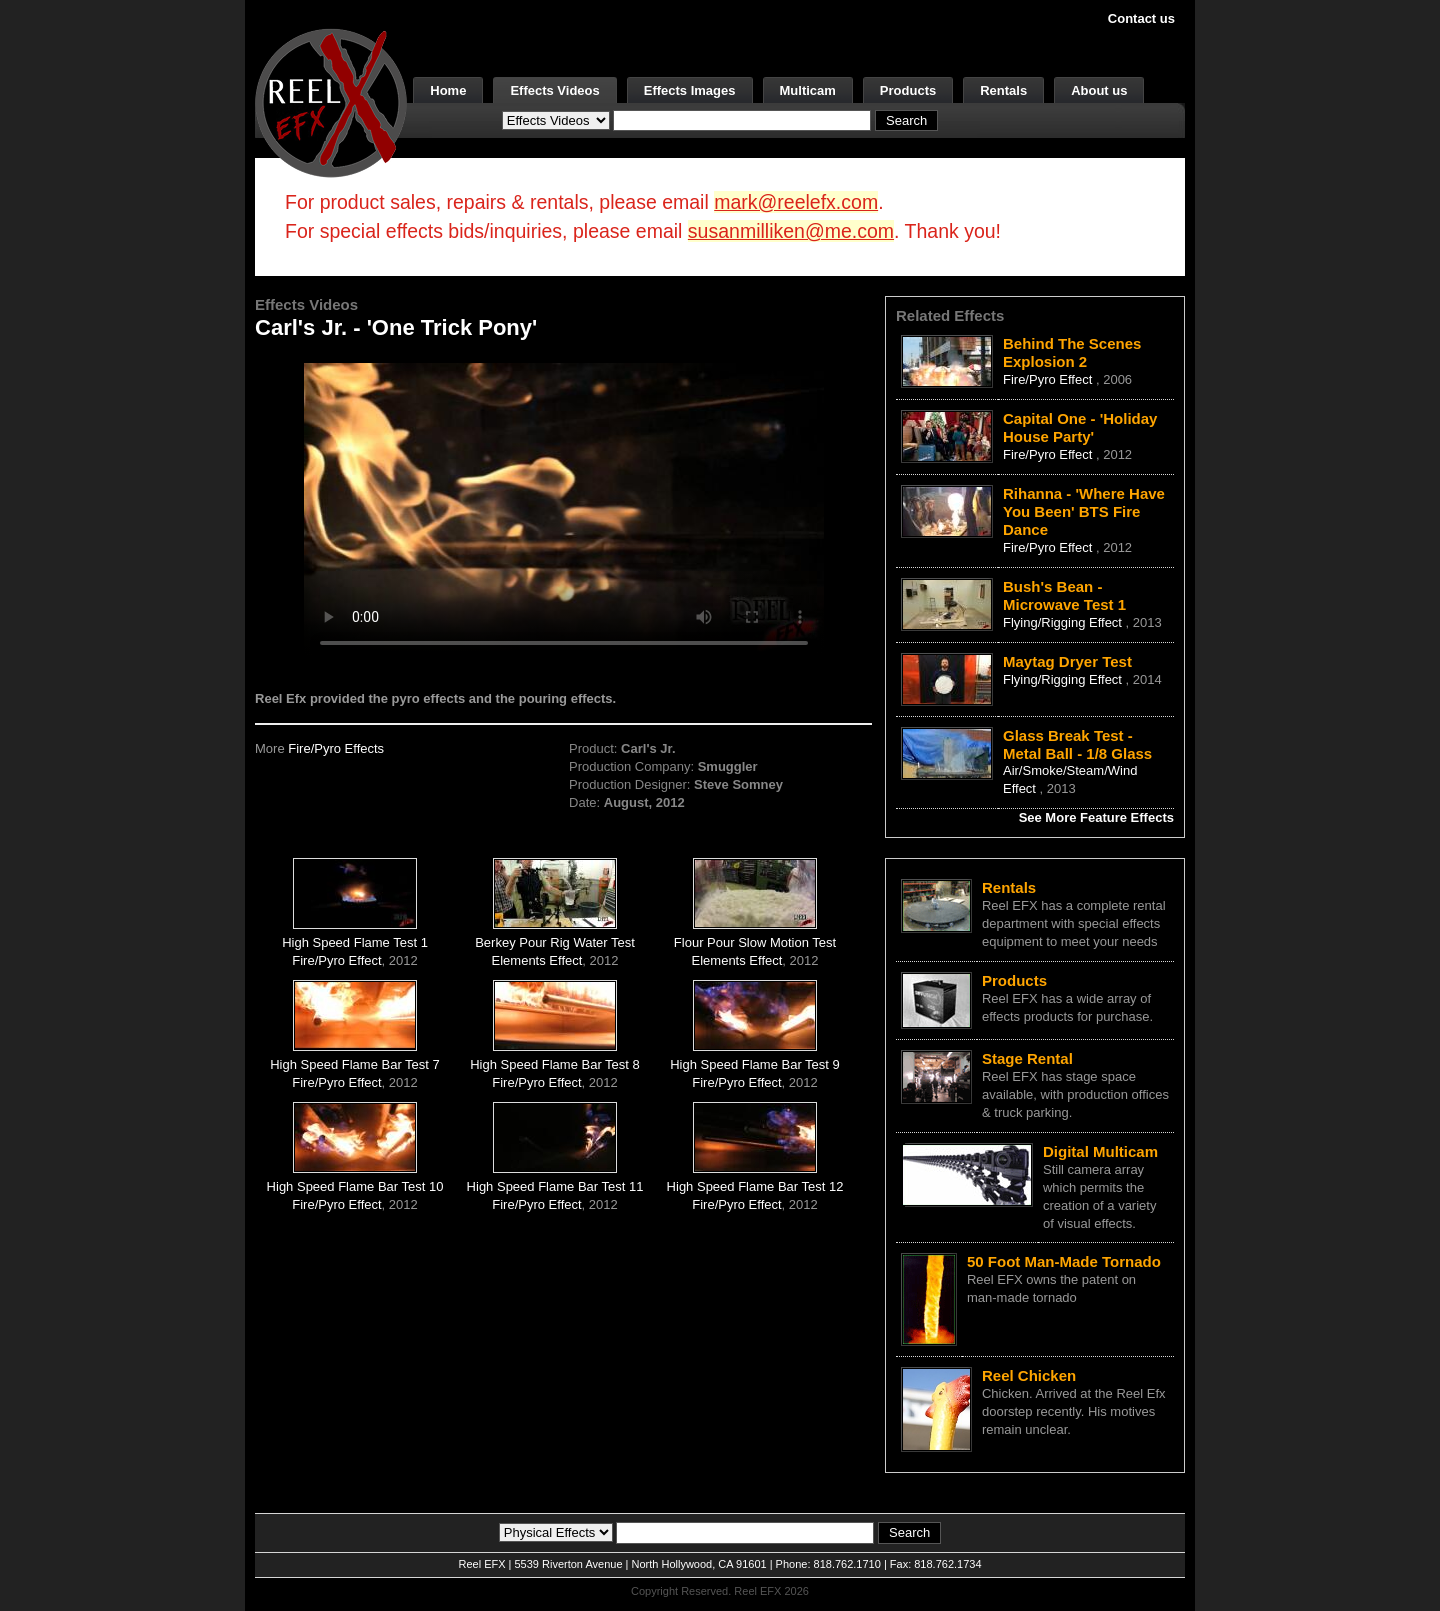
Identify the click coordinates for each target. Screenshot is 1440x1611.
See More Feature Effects (1096, 817)
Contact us (1141, 18)
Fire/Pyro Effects (336, 748)
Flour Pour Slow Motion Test (755, 942)
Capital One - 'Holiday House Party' (1080, 427)
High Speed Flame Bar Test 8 (555, 1064)
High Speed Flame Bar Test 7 (355, 1064)
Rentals (1003, 90)
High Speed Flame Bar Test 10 (355, 1186)
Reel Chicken (1029, 1375)
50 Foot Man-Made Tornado (1064, 1261)
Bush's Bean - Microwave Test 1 (1064, 595)
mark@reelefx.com (796, 202)
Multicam (808, 90)
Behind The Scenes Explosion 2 (1072, 352)
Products (908, 90)
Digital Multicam (1100, 1151)
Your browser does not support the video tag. (564, 508)
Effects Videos (554, 90)
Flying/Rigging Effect (1064, 622)
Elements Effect (537, 960)
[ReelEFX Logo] (331, 101)
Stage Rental (1027, 1058)
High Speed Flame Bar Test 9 (755, 1064)
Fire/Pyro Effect (336, 960)
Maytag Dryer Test (1067, 661)
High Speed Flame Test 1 (355, 942)
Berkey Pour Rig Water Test (555, 942)
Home (448, 90)
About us (1099, 90)
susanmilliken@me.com (791, 231)
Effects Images (690, 90)
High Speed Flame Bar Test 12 (755, 1186)
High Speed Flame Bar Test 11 (555, 1186)
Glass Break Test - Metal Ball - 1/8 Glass (1077, 744)
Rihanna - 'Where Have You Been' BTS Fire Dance (1084, 511)
